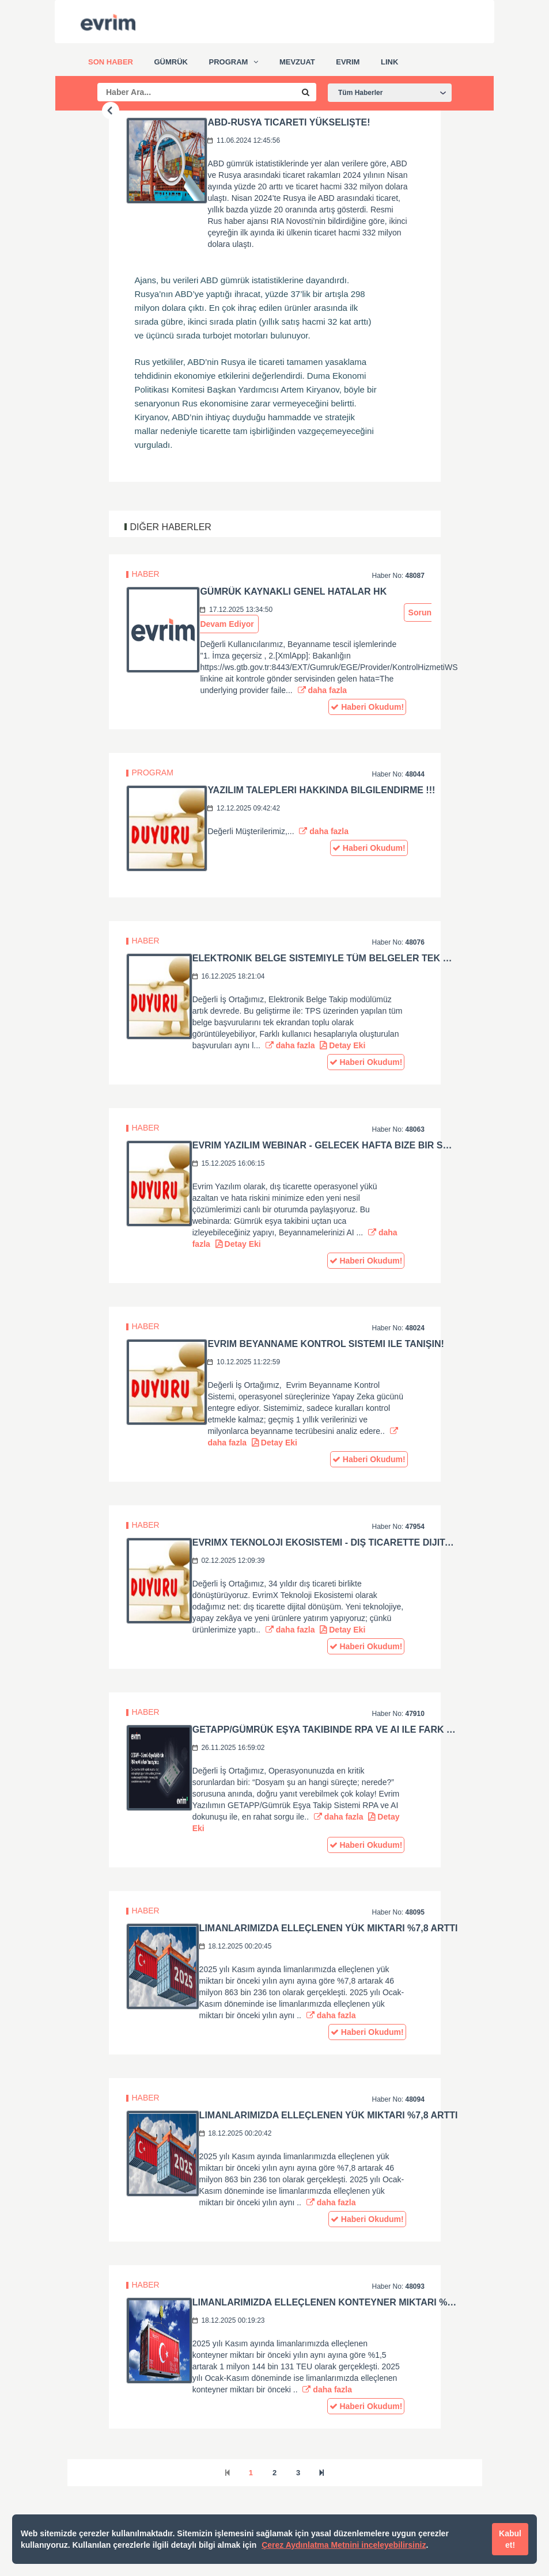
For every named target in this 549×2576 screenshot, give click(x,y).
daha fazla (322, 690)
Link (389, 62)
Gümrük (171, 62)
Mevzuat (297, 62)
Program (228, 62)
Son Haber (110, 62)
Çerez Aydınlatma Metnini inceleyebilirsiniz (344, 2545)
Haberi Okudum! (367, 706)
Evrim (347, 62)
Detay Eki (342, 1045)
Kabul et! (510, 2539)
